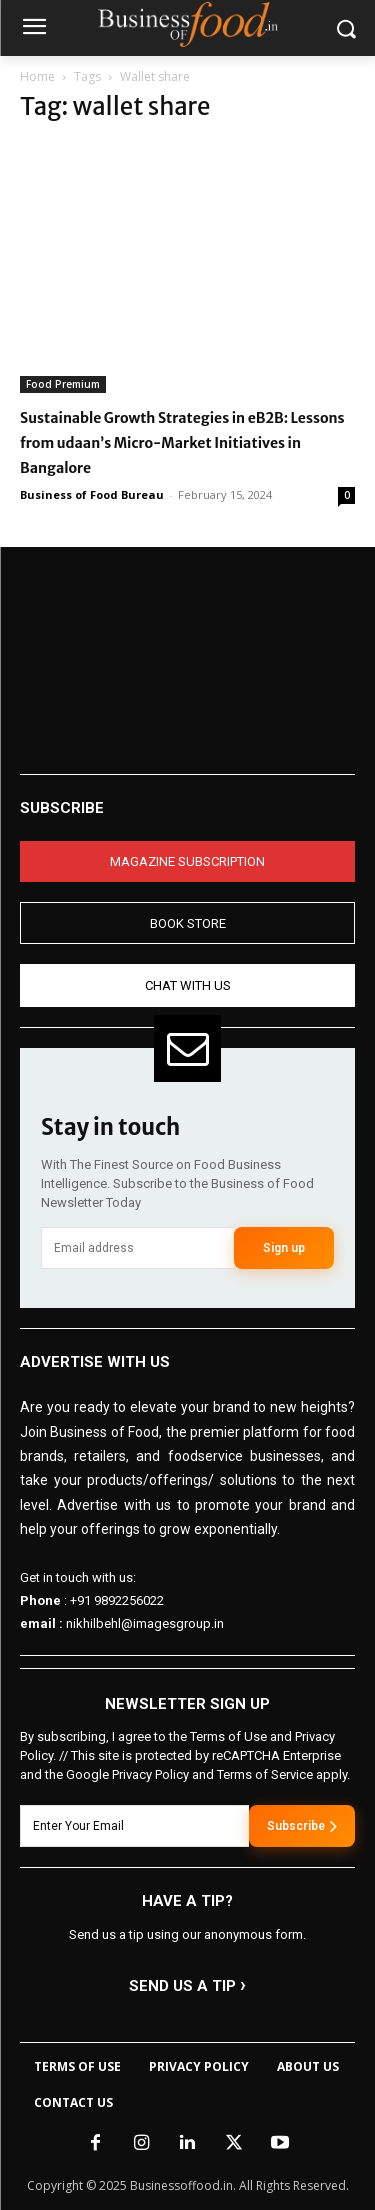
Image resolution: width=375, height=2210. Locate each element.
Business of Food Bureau (92, 494)
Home (37, 76)
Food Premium (63, 384)
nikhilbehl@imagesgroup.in (145, 1623)
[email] (137, 1248)
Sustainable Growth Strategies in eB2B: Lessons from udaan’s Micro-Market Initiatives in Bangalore (182, 443)
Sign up (284, 1248)
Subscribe (302, 1826)
